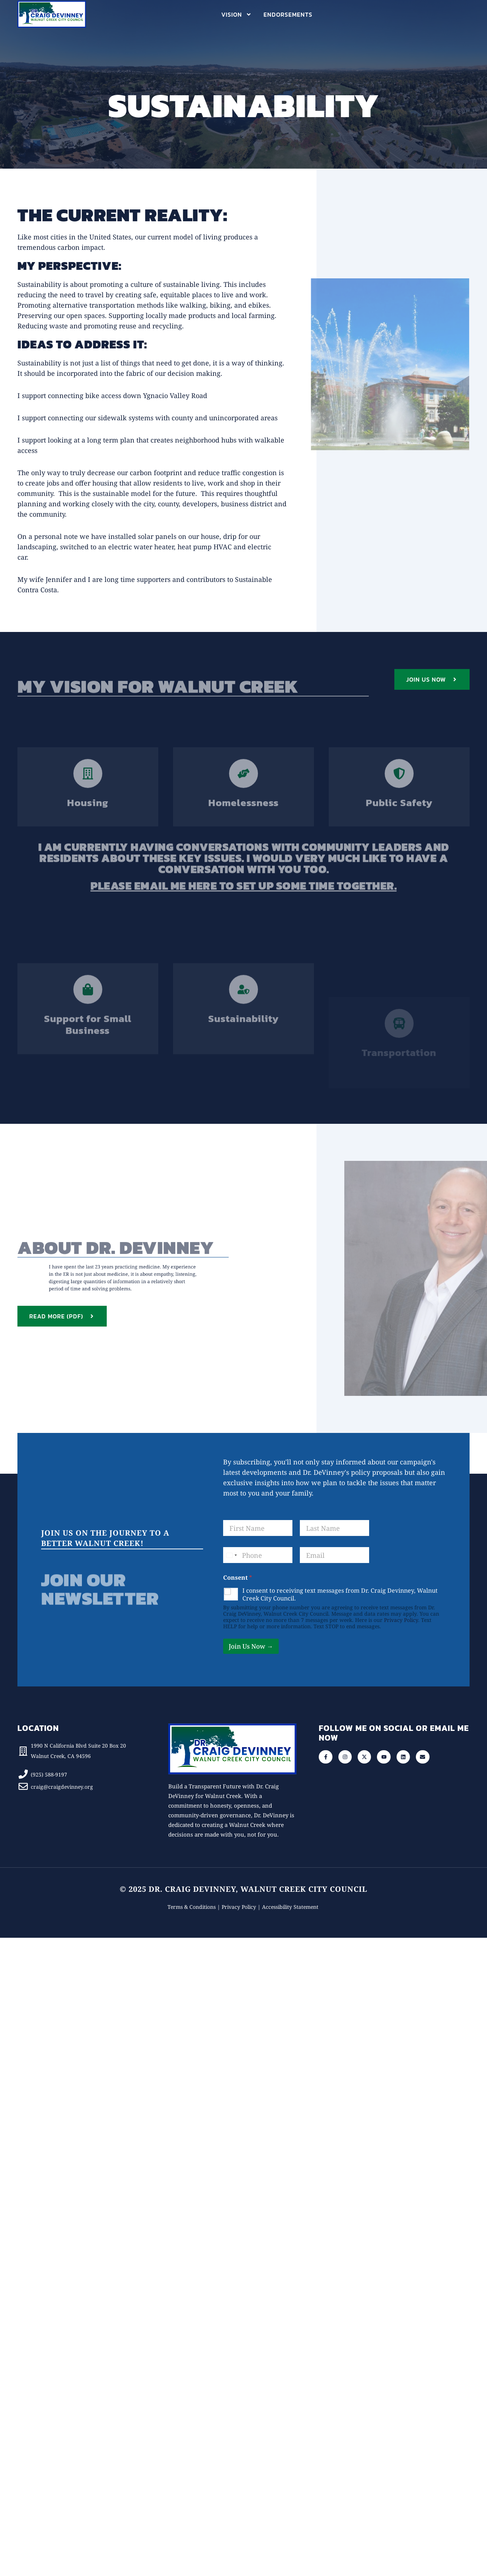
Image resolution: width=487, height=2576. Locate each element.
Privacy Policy (401, 1619)
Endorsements (288, 14)
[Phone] (257, 1555)
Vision (236, 14)
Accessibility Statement (291, 1906)
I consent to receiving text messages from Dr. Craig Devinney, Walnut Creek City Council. (340, 1594)
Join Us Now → (251, 1646)
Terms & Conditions (192, 1906)
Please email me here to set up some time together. (243, 896)
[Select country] (231, 1555)
